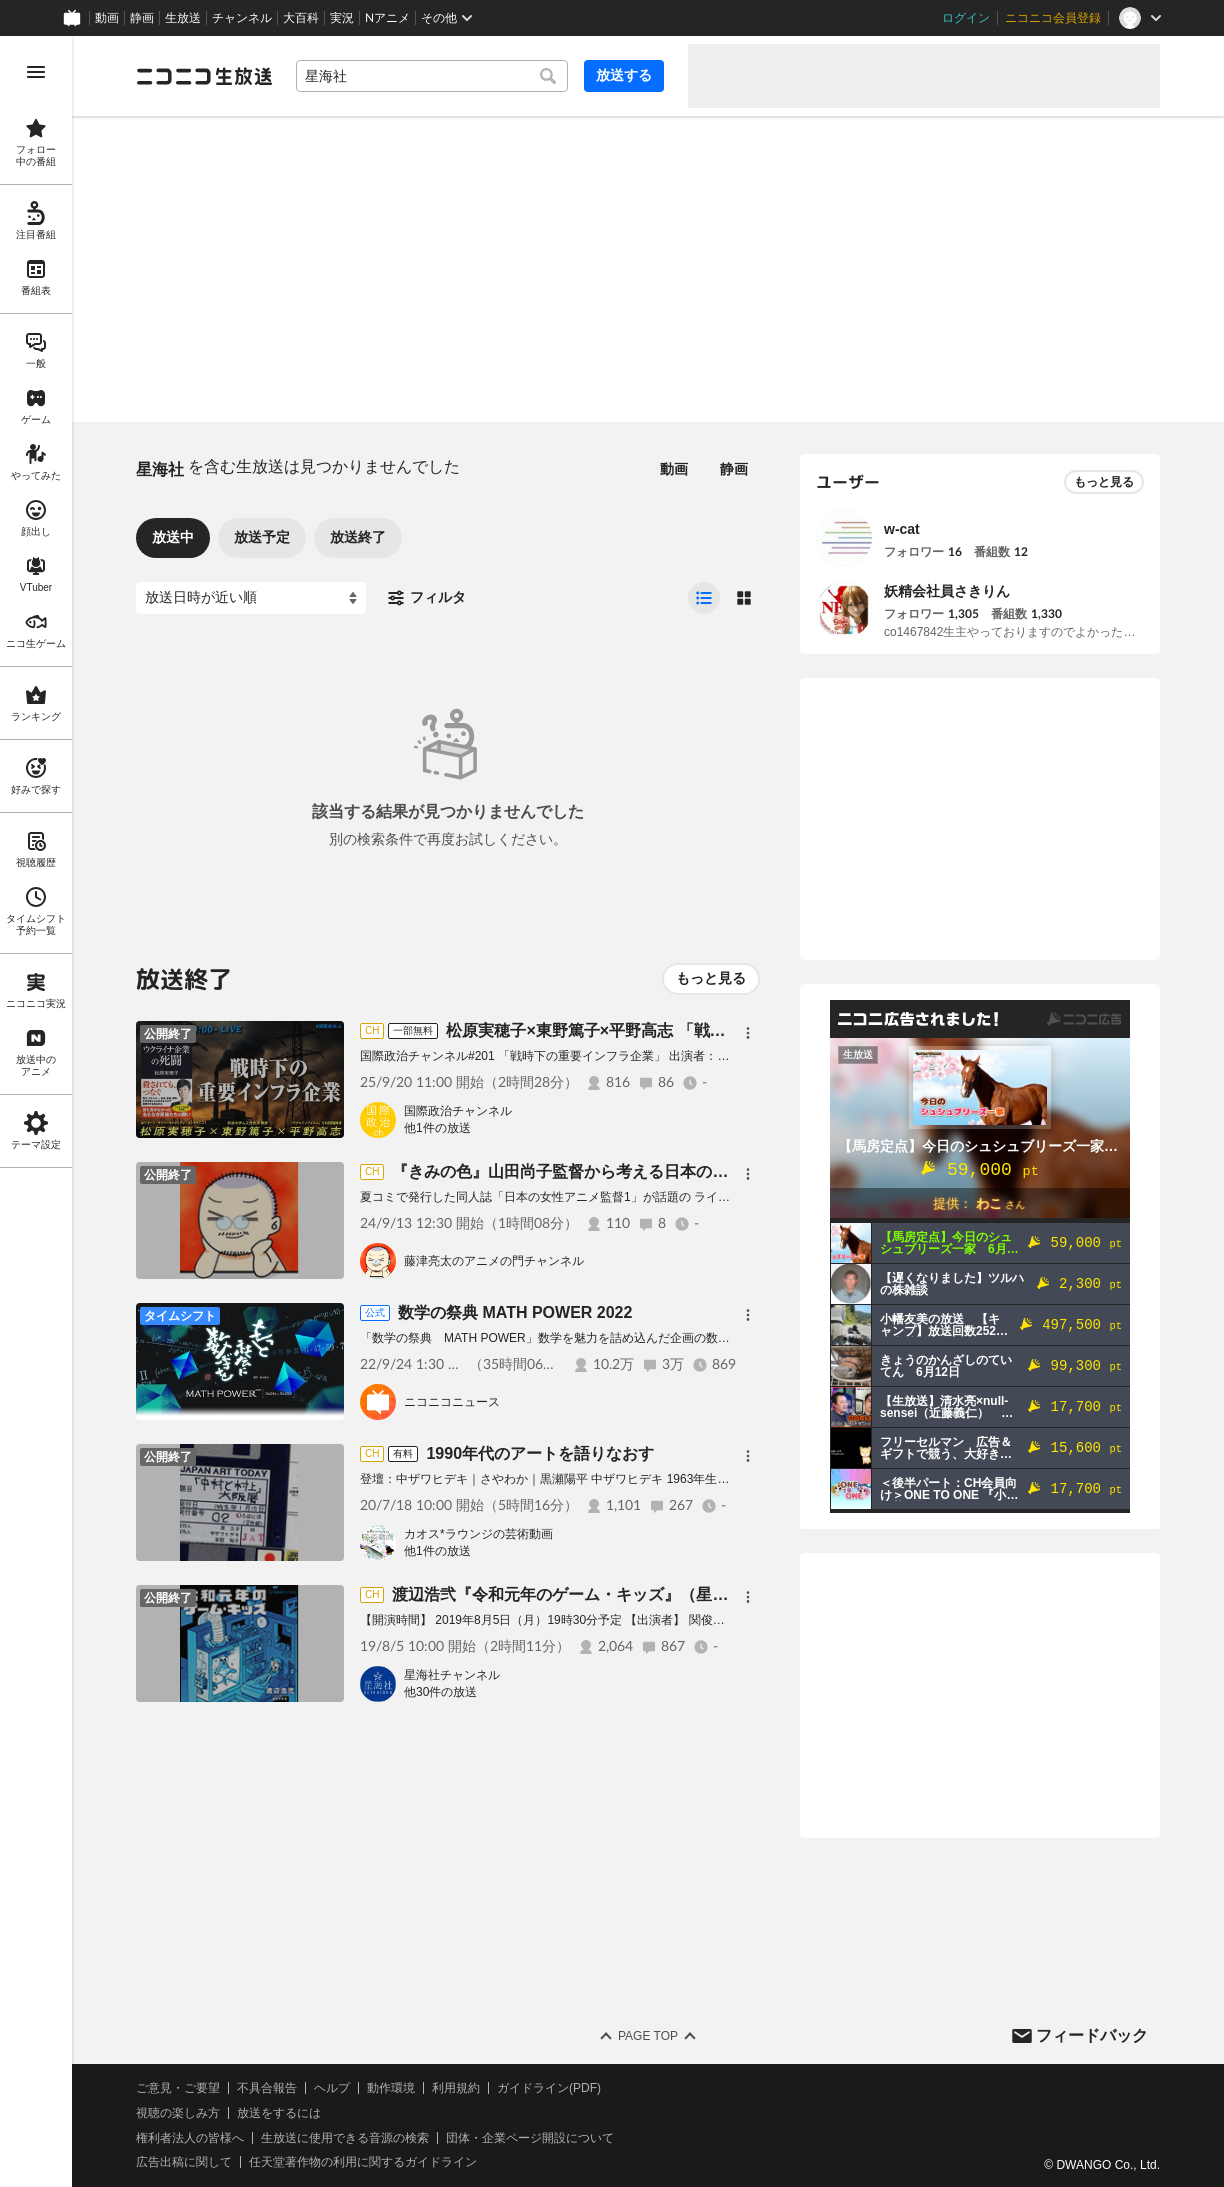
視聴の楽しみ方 (178, 2113)
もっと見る (711, 978)
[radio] (704, 598)
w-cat (902, 529)
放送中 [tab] (173, 537)
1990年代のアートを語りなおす (540, 1453)
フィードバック (1092, 2035)
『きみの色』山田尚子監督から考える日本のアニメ (576, 1171)
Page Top (648, 2036)
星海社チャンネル (452, 1675)
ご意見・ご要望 (178, 2088)
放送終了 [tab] (358, 537)
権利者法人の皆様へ (190, 2138)
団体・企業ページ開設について (530, 2138)
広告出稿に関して (184, 2162)
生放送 (183, 18)
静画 (142, 18)
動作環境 (391, 2088)
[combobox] (432, 76)
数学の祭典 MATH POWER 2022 (515, 1312)
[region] (36, 1111)
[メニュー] (748, 1033)
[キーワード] (432, 76)
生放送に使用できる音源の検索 (345, 2138)
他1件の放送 (437, 1128)
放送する (624, 75)
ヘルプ (332, 2088)
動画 (107, 18)
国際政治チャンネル (458, 1111)
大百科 (301, 18)
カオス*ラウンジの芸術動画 (478, 1534)
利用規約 (456, 2088)
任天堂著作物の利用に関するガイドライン (363, 2162)
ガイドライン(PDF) (549, 2088)
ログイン (966, 18)
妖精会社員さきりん (947, 591)
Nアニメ (387, 18)
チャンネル (242, 18)
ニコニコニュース (452, 1402)
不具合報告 (267, 2088)
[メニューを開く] (36, 72)
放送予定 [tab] (262, 537)
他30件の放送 (440, 1692)
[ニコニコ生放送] (204, 76)
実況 (342, 18)
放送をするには (279, 2113)
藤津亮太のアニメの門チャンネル (494, 1261)
